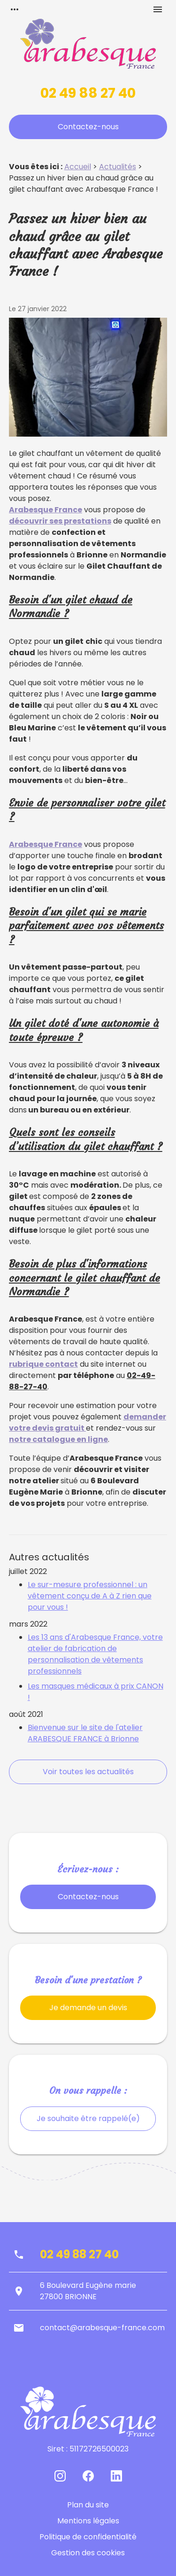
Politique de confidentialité (88, 2536)
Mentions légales (88, 2520)
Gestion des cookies (88, 2552)
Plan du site (88, 2504)
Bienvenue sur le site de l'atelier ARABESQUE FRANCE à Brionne (85, 1733)
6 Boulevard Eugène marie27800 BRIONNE (88, 2291)
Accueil (77, 166)
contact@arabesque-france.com (102, 2327)
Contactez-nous (88, 126)
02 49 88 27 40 (88, 93)
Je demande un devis (88, 2007)
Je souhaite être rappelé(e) (88, 2118)
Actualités (117, 166)
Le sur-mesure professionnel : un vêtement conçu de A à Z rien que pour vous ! (90, 1596)
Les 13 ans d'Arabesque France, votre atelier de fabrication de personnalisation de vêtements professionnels (95, 1654)
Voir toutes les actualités (88, 1771)
